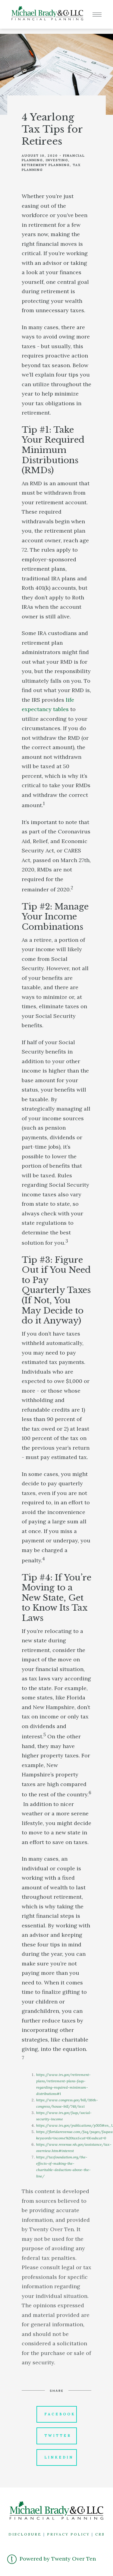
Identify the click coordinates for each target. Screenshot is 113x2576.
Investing (57, 160)
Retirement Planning (46, 165)
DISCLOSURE (25, 2534)
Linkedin (59, 2457)
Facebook (59, 2414)
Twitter (57, 2435)
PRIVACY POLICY (68, 2534)
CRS (100, 2534)
